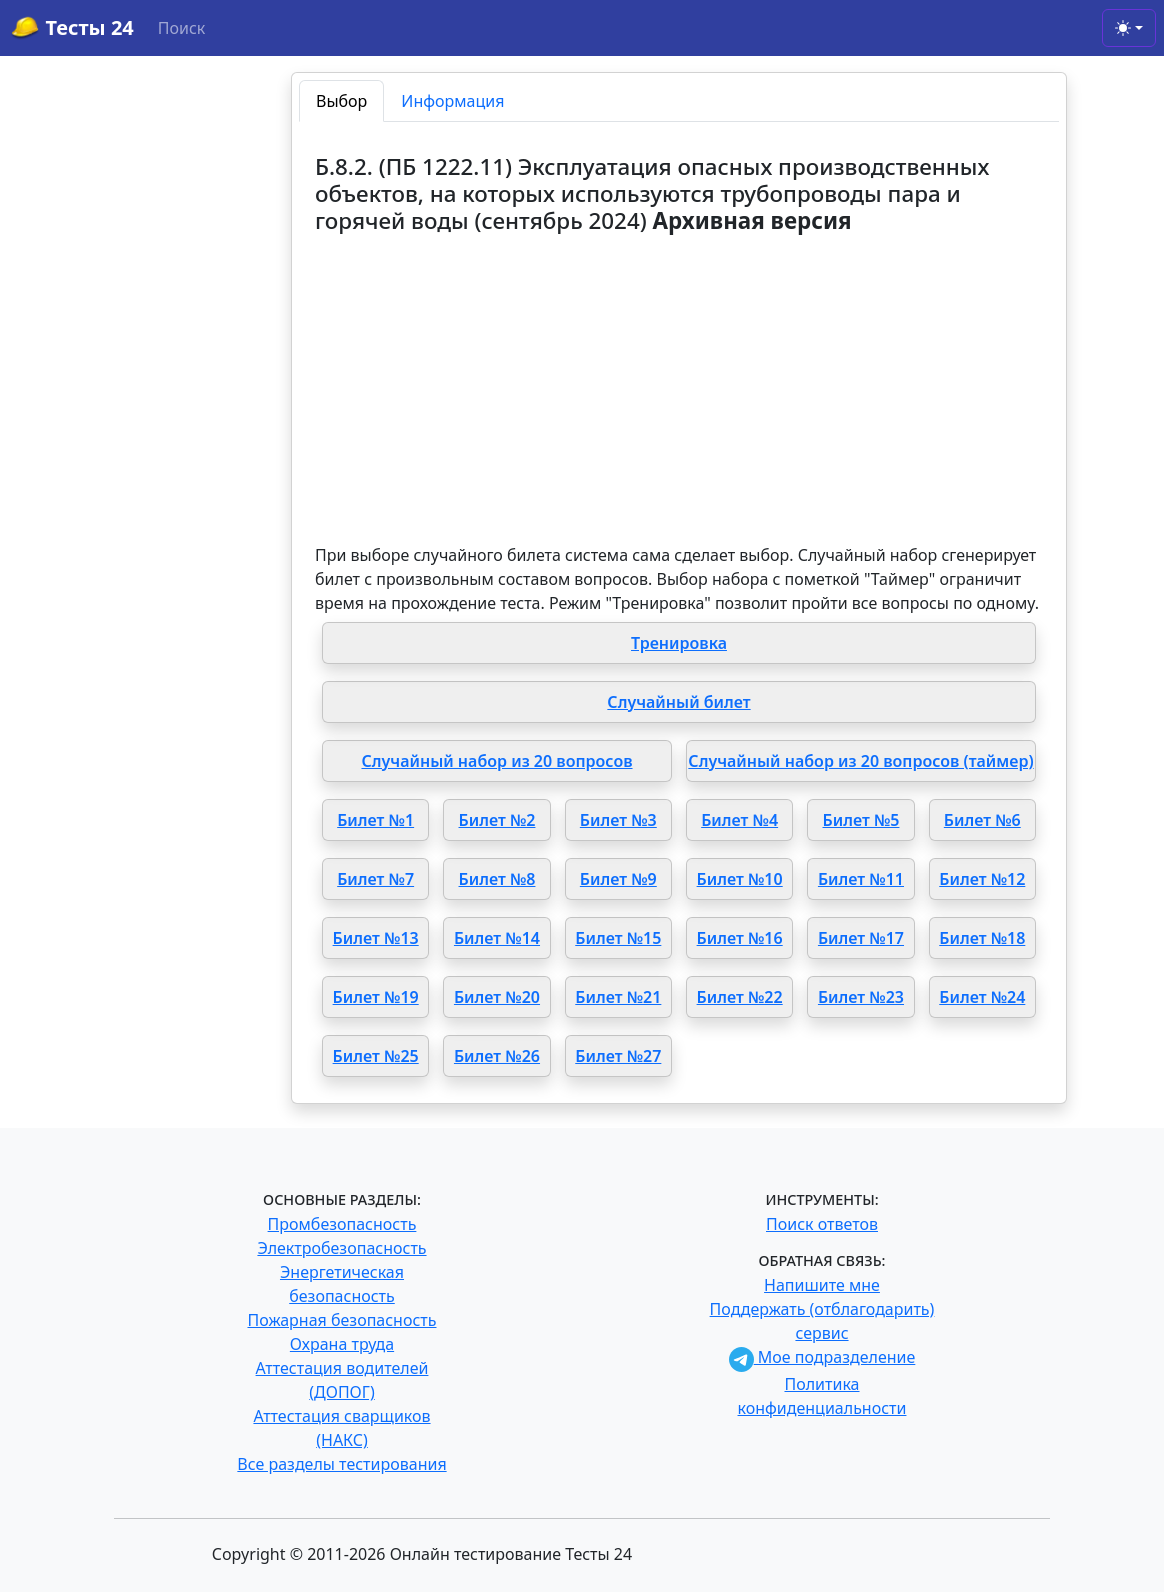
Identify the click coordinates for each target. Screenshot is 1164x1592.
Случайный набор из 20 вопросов (496, 761)
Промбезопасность (342, 1224)
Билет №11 (861, 879)
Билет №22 (740, 997)
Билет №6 (982, 820)
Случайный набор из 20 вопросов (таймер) (860, 761)
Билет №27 (618, 1056)
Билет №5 (861, 820)
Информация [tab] (452, 101)
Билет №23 (861, 997)
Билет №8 (497, 879)
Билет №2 (497, 820)
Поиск (182, 28)
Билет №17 (861, 938)
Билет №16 (740, 938)
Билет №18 (982, 938)
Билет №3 (618, 820)
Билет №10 (740, 879)
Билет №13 (376, 938)
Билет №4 (739, 820)
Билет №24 (982, 997)
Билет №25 (376, 1056)
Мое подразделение (822, 1357)
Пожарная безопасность (341, 1320)
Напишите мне (822, 1285)
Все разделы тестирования (341, 1464)
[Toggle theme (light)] (1129, 28)
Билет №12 (982, 879)
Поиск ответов (822, 1224)
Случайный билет (678, 702)
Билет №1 (375, 820)
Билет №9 (618, 879)
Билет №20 (497, 997)
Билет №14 (497, 938)
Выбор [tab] (341, 101)
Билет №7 (375, 879)
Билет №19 (376, 997)
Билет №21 (618, 997)
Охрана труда (342, 1344)
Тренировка (679, 643)
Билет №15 (618, 938)
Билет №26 (497, 1056)
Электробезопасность (341, 1248)
